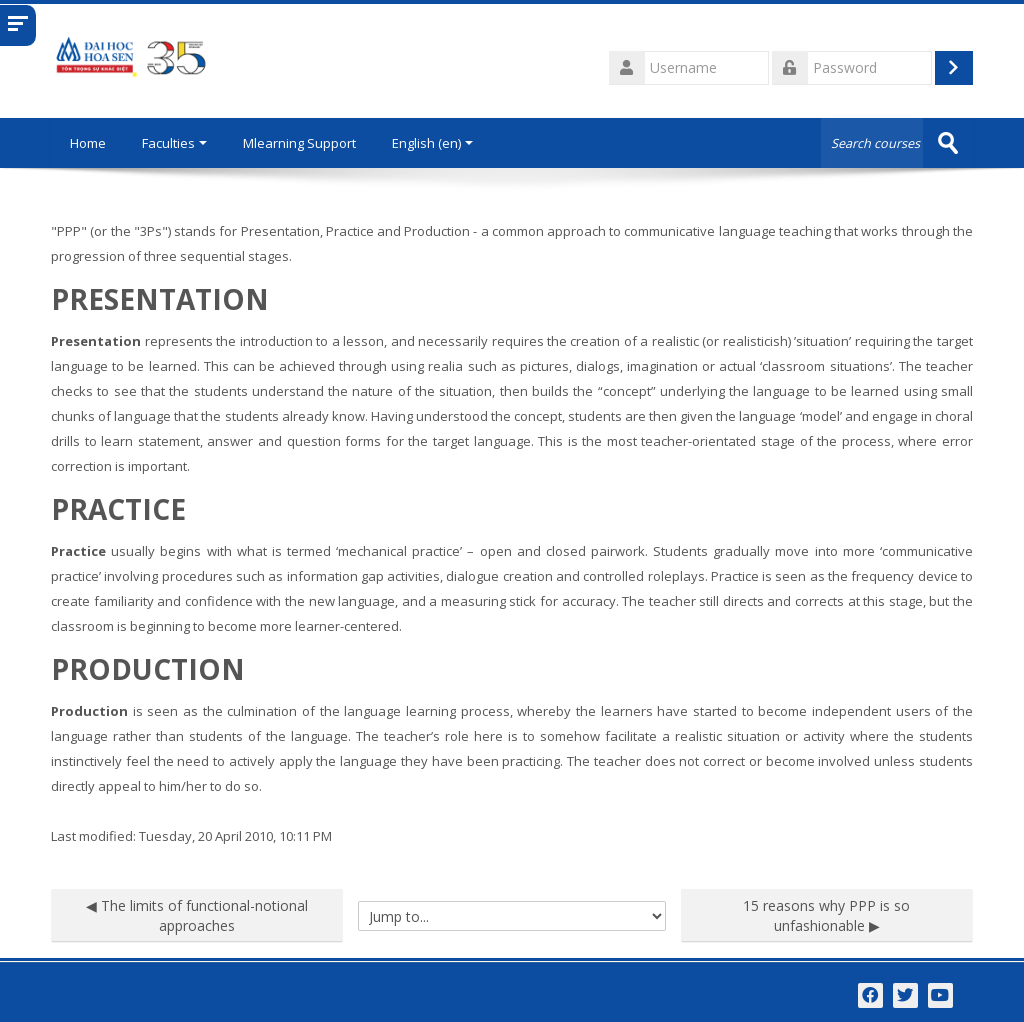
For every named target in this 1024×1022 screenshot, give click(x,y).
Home (89, 143)
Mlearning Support (302, 143)
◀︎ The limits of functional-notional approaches (197, 915)
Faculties (177, 143)
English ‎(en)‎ (435, 143)
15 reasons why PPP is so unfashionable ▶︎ (826, 915)
